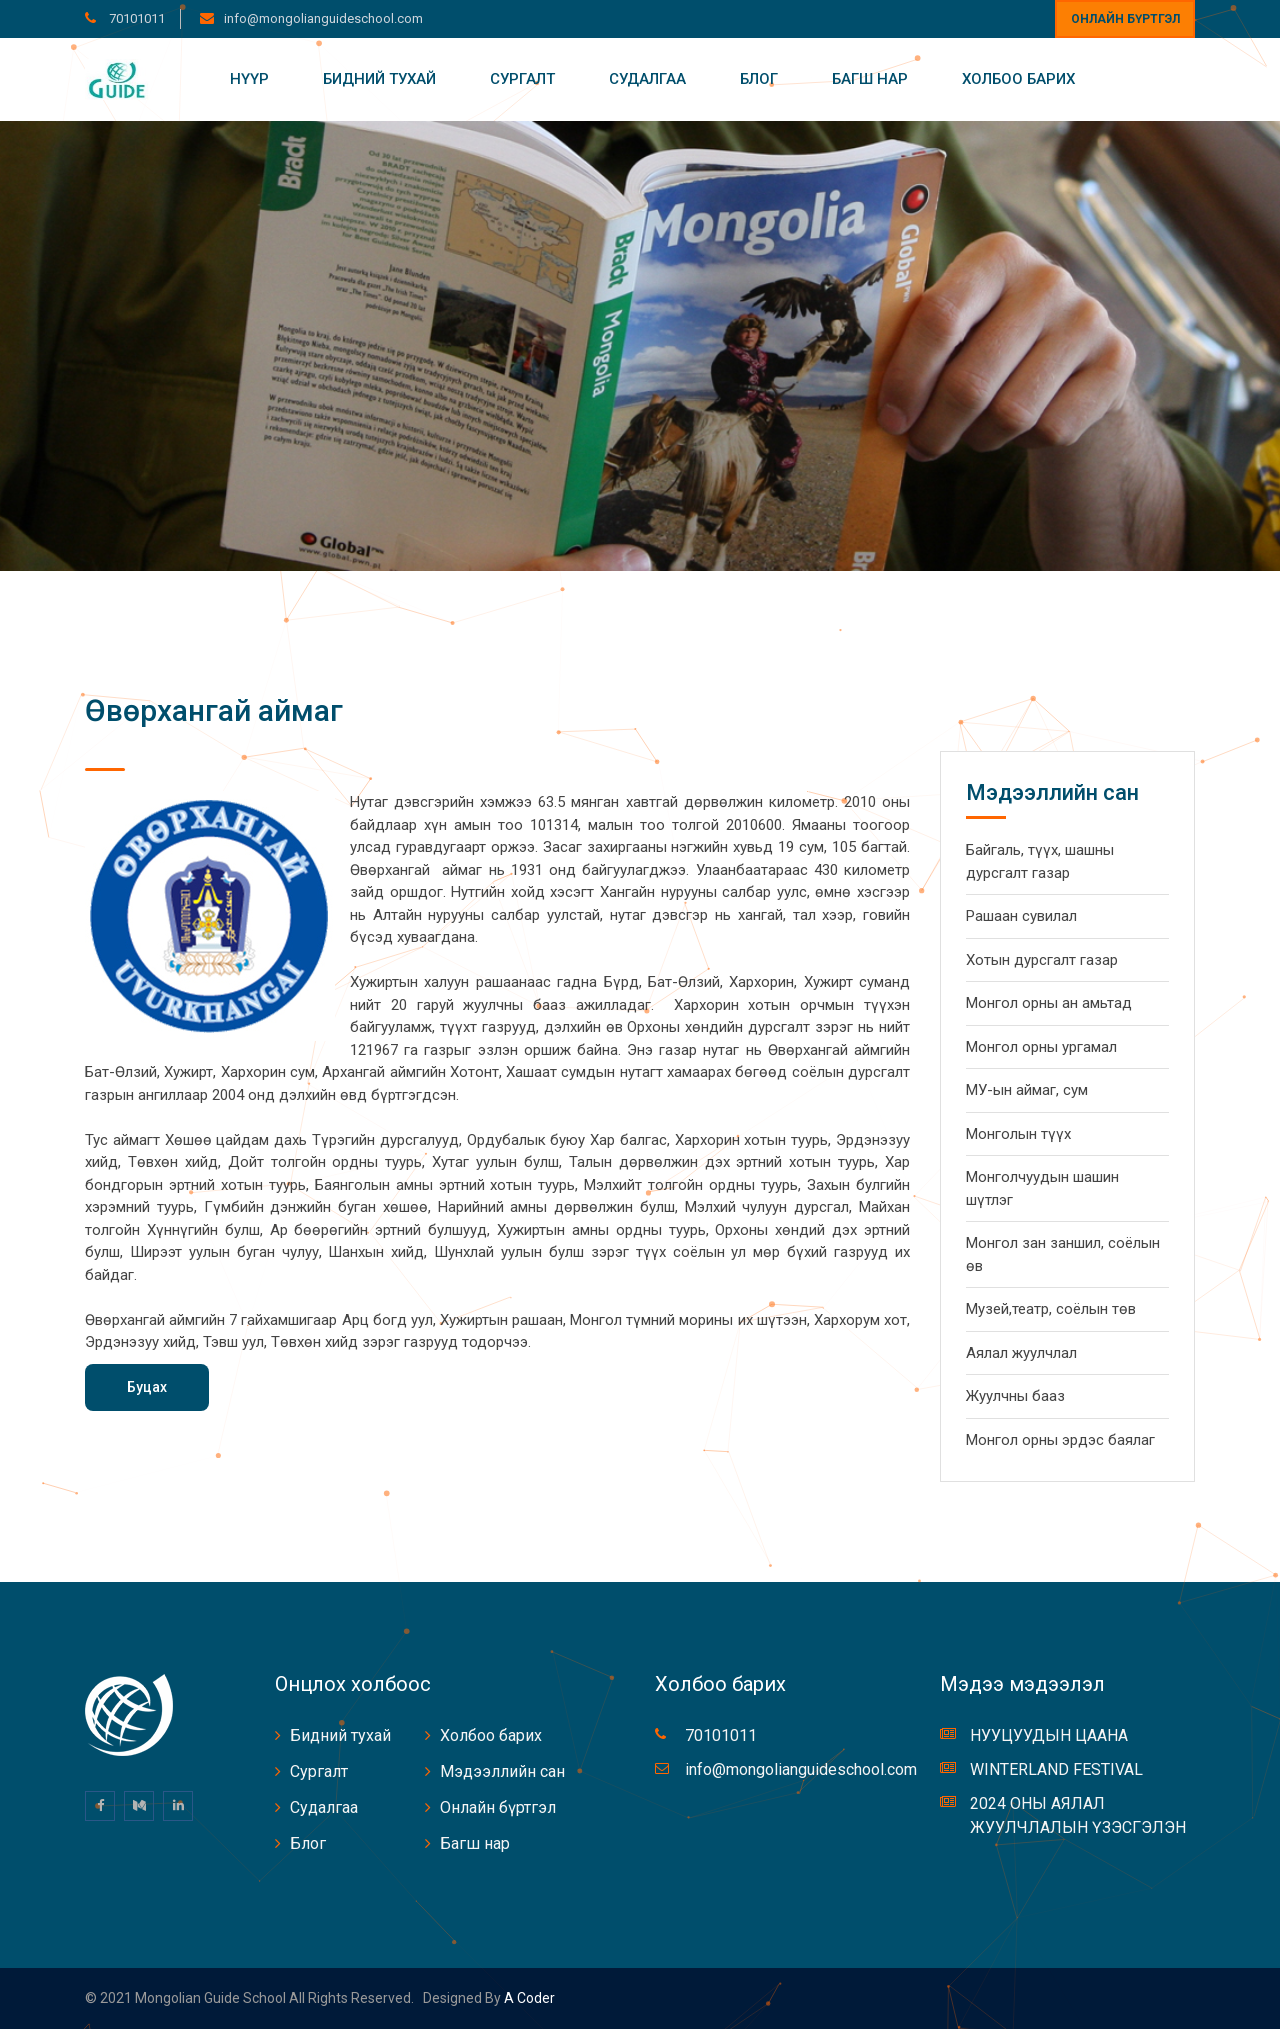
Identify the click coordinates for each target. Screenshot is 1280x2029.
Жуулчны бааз (1015, 1396)
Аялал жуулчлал (1021, 1353)
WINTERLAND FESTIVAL (1056, 1769)
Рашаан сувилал (1021, 916)
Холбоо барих (1018, 79)
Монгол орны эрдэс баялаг (1060, 1440)
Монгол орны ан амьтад (1049, 1003)
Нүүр (249, 79)
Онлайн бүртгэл (1125, 19)
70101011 (135, 18)
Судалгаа (647, 79)
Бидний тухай (379, 79)
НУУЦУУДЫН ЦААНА (1049, 1735)
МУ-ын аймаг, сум (1027, 1090)
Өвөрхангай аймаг (214, 710)
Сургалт (522, 79)
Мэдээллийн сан (502, 1771)
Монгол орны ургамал (1041, 1047)
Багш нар (870, 79)
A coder (528, 1998)
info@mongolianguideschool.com (323, 18)
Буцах (147, 1387)
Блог (759, 79)
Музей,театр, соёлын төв (1051, 1309)
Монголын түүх (1018, 1134)
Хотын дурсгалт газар (1042, 960)
